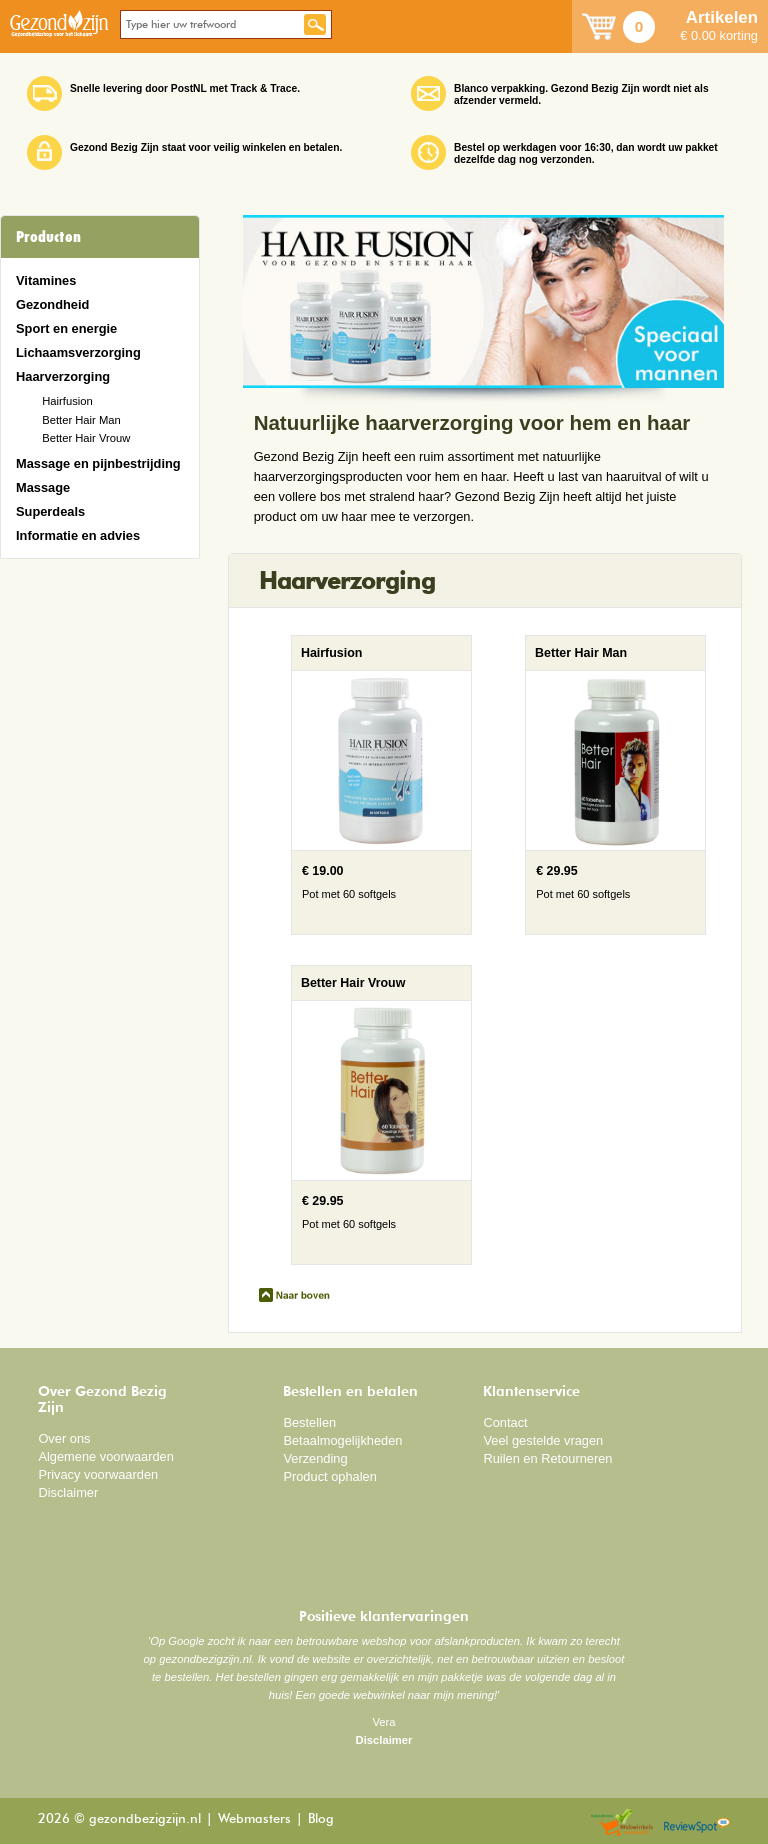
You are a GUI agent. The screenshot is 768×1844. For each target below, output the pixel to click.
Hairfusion (67, 401)
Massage (43, 487)
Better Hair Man (81, 420)
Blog (321, 1819)
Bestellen (309, 1422)
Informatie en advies (78, 535)
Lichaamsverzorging (78, 352)
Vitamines (46, 280)
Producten (48, 237)
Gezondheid (52, 304)
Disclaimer (68, 1492)
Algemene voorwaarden (106, 1456)
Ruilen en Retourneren (547, 1458)
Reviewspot (697, 1823)
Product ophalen (329, 1476)
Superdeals (50, 511)
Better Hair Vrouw (86, 438)
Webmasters (254, 1819)
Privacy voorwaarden (98, 1474)
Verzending (315, 1458)
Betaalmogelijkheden (342, 1440)
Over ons (64, 1438)
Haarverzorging (63, 376)
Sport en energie (66, 328)
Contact (505, 1422)
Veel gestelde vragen (543, 1440)
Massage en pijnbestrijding (98, 463)
